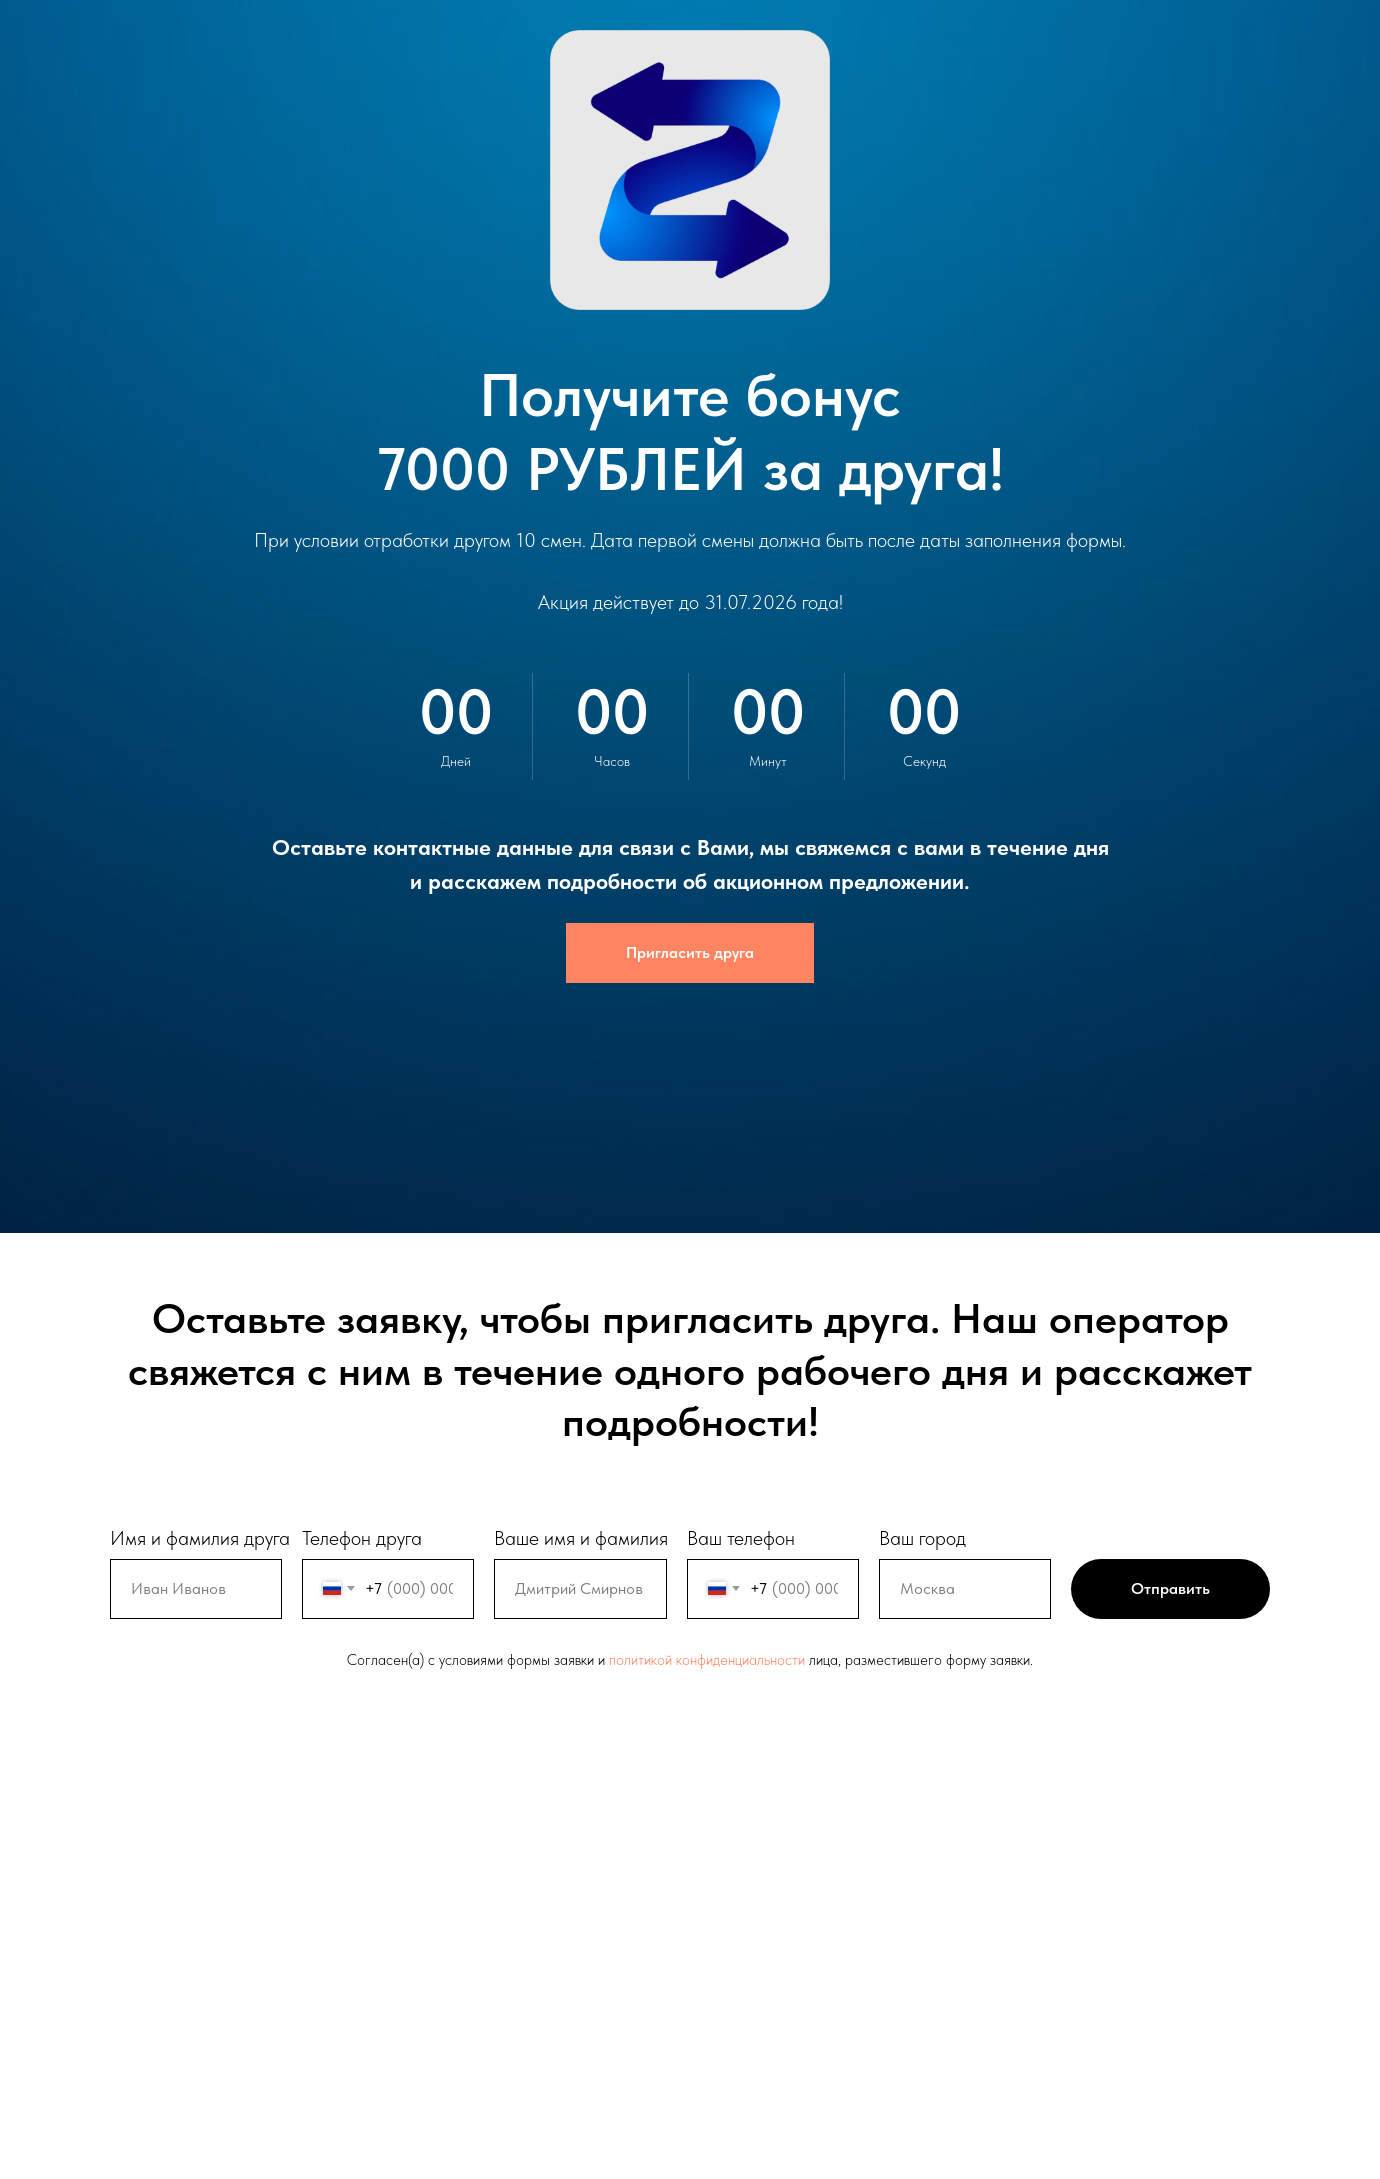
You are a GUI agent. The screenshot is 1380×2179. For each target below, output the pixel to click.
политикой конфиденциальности (707, 1660)
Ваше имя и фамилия (581, 1538)
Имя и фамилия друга (200, 1538)
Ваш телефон (741, 1538)
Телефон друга (362, 1538)
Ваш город (922, 1538)
